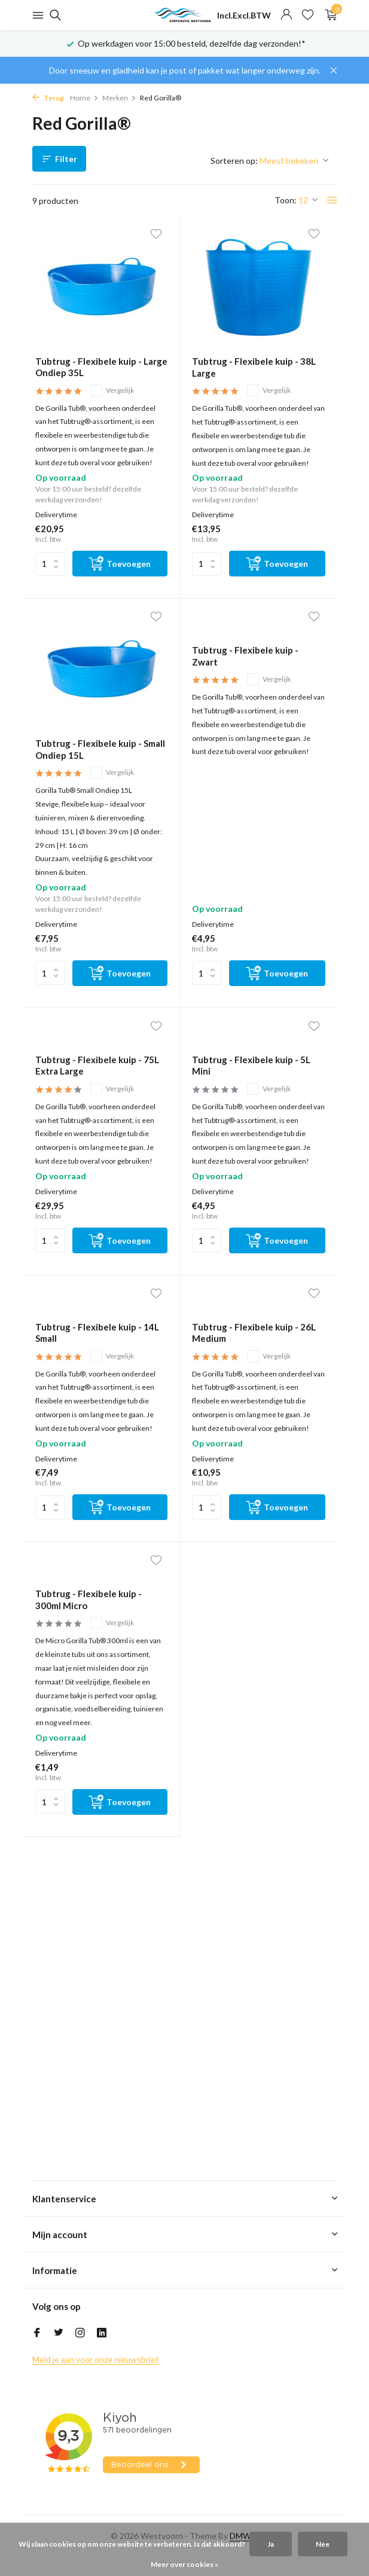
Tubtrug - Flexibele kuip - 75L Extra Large (97, 1065)
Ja (270, 2544)
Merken (119, 97)
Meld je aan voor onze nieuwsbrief (95, 2359)
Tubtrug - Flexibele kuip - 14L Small (97, 1332)
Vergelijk (112, 390)
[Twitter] (58, 2333)
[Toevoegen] (120, 563)
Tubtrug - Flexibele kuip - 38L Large (254, 367)
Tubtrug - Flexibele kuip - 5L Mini (251, 1065)
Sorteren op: (234, 160)
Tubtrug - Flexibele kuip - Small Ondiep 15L (100, 749)
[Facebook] (37, 2333)
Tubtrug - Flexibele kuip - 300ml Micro (88, 1599)
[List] (332, 200)
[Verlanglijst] (307, 15)
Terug (48, 97)
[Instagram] (80, 2333)
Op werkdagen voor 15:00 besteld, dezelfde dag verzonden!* (192, 43)
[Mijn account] (286, 15)
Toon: (286, 200)
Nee (323, 2544)
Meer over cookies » (184, 2564)
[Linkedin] (101, 2333)
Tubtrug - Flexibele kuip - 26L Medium (254, 1332)
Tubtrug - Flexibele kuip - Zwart (245, 656)
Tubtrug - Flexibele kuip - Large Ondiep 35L (101, 367)
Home (84, 97)
